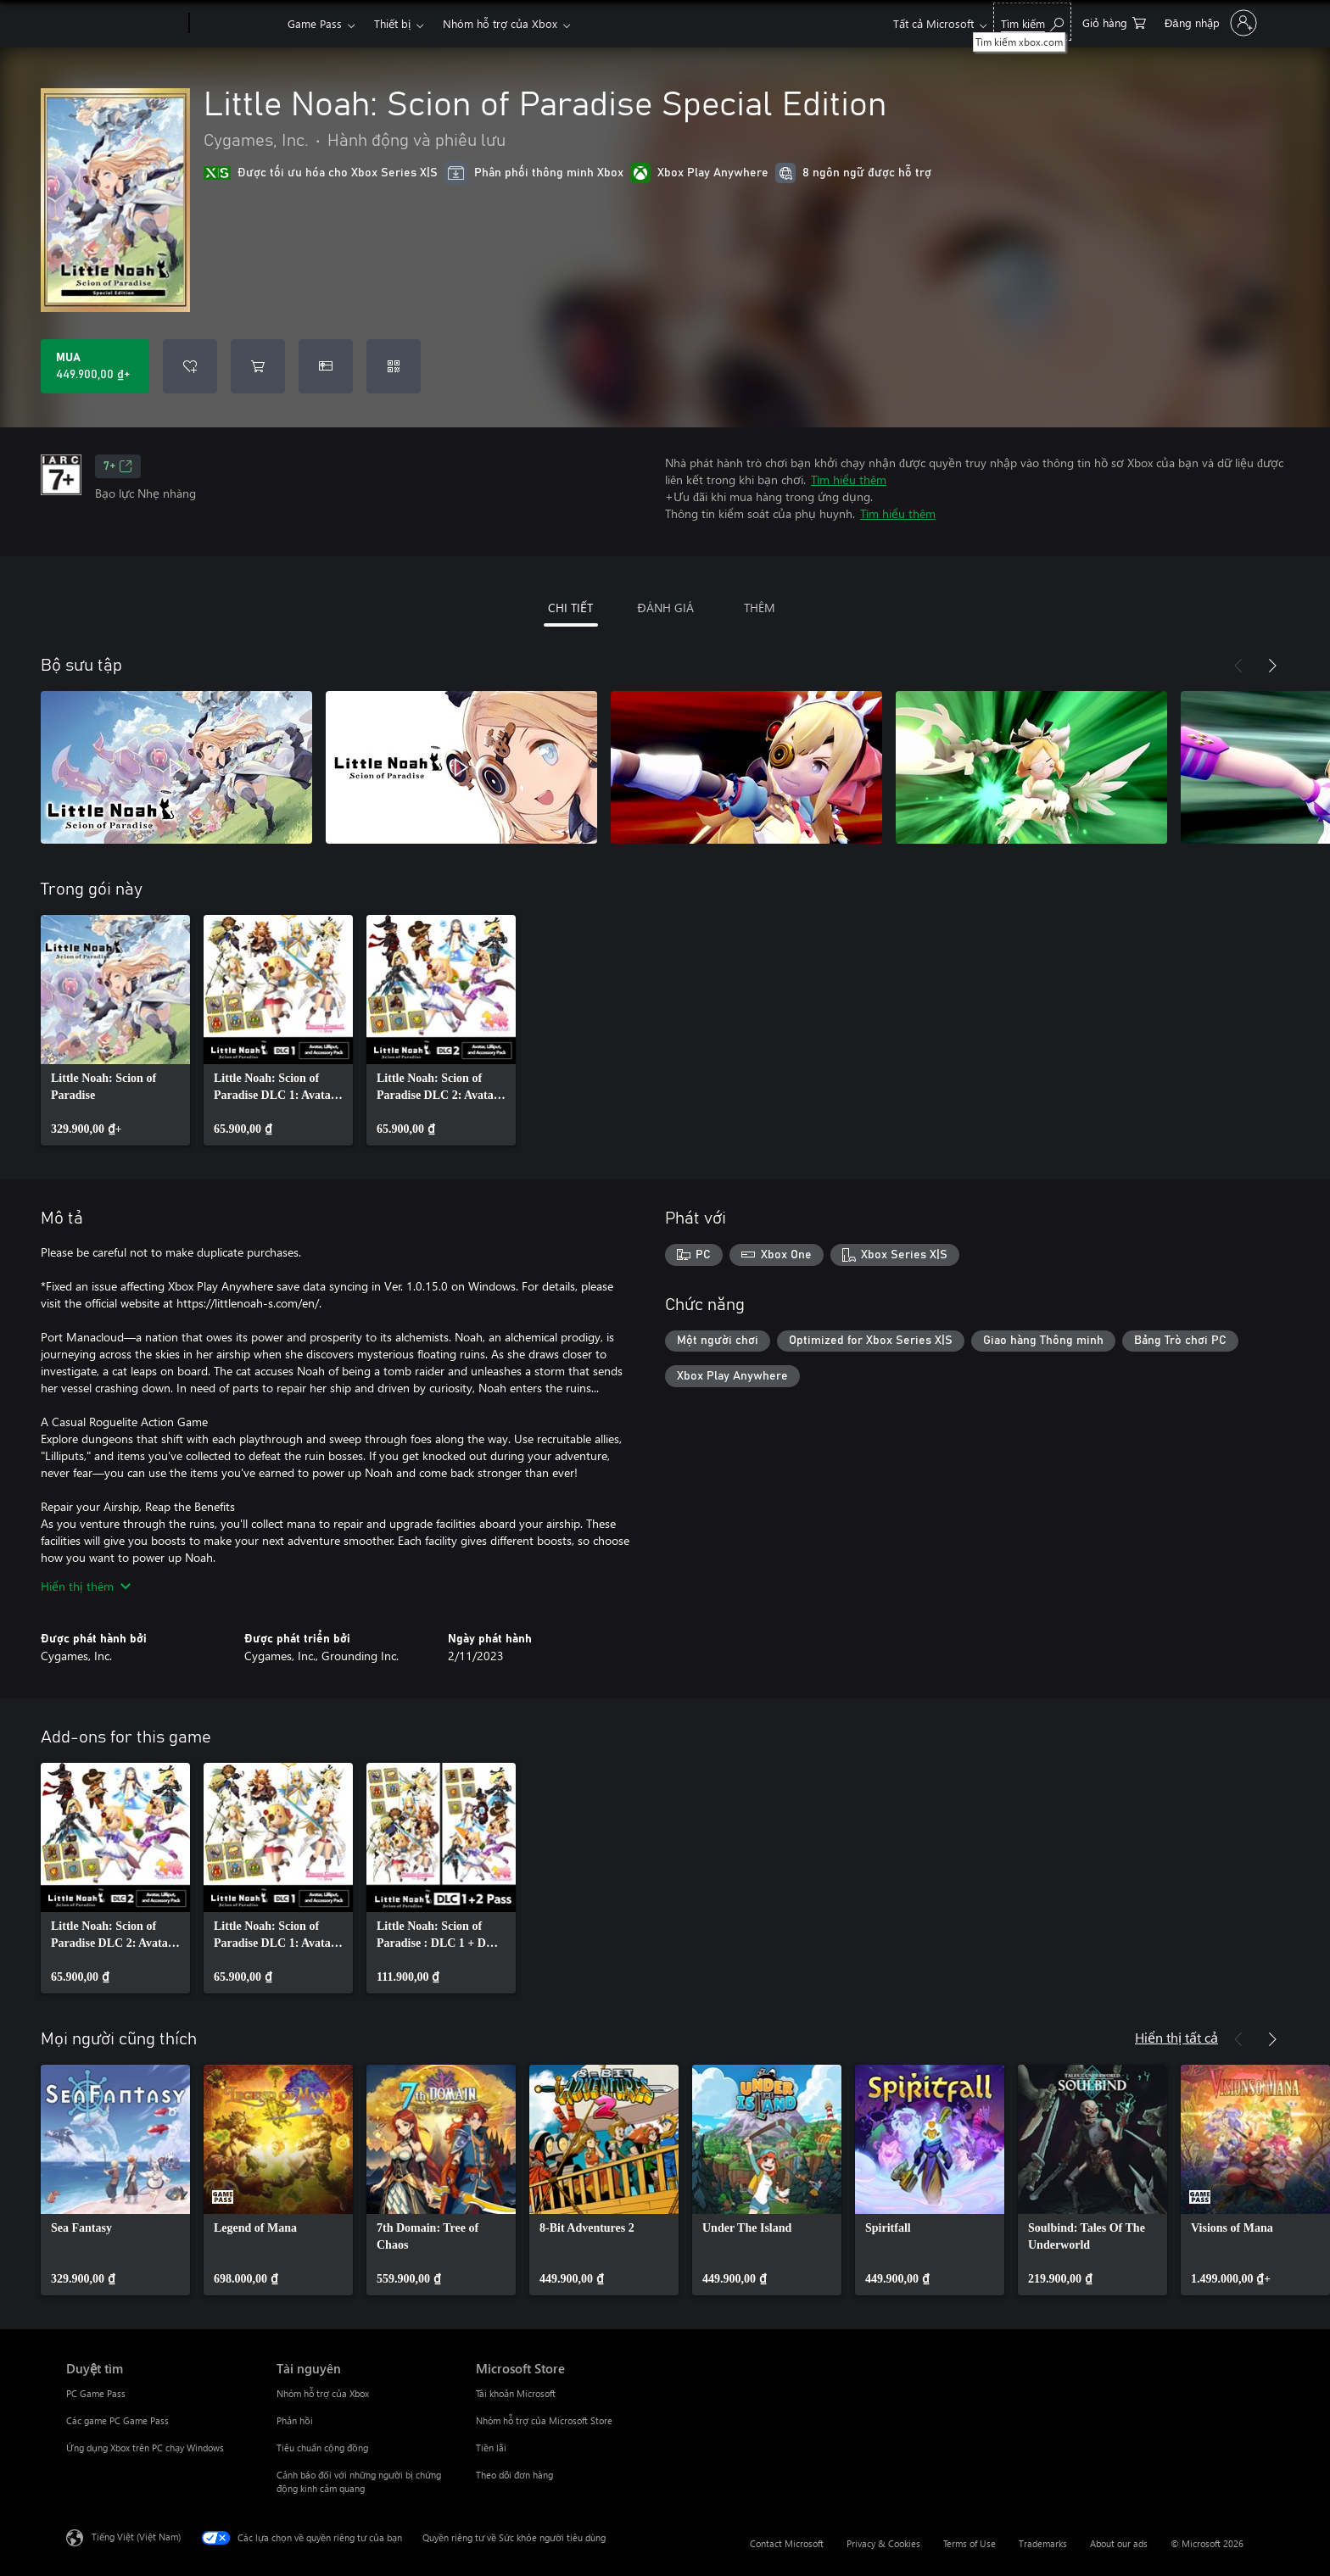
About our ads (1119, 2543)
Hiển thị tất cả (1176, 2037)
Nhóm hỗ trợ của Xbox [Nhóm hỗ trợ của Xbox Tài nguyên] (323, 2393)
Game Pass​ (315, 23)
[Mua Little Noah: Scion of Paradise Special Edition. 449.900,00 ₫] (95, 366)
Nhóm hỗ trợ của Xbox (500, 23)
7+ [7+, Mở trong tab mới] (117, 466)
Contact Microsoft (787, 2543)
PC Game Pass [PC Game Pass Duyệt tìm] (96, 2393)
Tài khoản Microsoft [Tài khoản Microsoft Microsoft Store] (516, 2393)
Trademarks (1043, 2543)
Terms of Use (969, 2543)
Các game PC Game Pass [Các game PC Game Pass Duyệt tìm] (117, 2420)
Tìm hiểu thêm (848, 479)
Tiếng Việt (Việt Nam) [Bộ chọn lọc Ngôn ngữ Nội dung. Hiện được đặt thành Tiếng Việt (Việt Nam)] (136, 2536)
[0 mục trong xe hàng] (1114, 22)
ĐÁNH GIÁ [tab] (665, 607)
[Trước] (1238, 665)
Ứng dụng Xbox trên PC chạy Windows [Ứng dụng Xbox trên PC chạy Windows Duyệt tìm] (145, 2447)
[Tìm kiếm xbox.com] (1032, 22)
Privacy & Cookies (883, 2543)
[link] (115, 1030)
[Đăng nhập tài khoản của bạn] (1209, 23)
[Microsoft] (124, 24)
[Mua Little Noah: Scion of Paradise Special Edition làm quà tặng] (326, 366)
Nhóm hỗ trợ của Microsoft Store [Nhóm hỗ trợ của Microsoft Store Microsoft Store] (544, 2420)
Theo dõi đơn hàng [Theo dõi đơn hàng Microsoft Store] (514, 2474)
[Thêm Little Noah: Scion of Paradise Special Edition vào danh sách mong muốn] (190, 366)
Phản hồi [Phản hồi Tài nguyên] (295, 2420)
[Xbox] (236, 24)
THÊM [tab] (759, 607)
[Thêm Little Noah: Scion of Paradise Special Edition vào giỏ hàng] (258, 366)
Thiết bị (392, 23)
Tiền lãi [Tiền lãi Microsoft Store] (491, 2447)
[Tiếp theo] (1272, 665)
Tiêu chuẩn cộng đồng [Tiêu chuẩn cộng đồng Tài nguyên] (322, 2447)
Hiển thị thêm (86, 1586)
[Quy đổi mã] (393, 366)
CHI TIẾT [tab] (570, 607)
